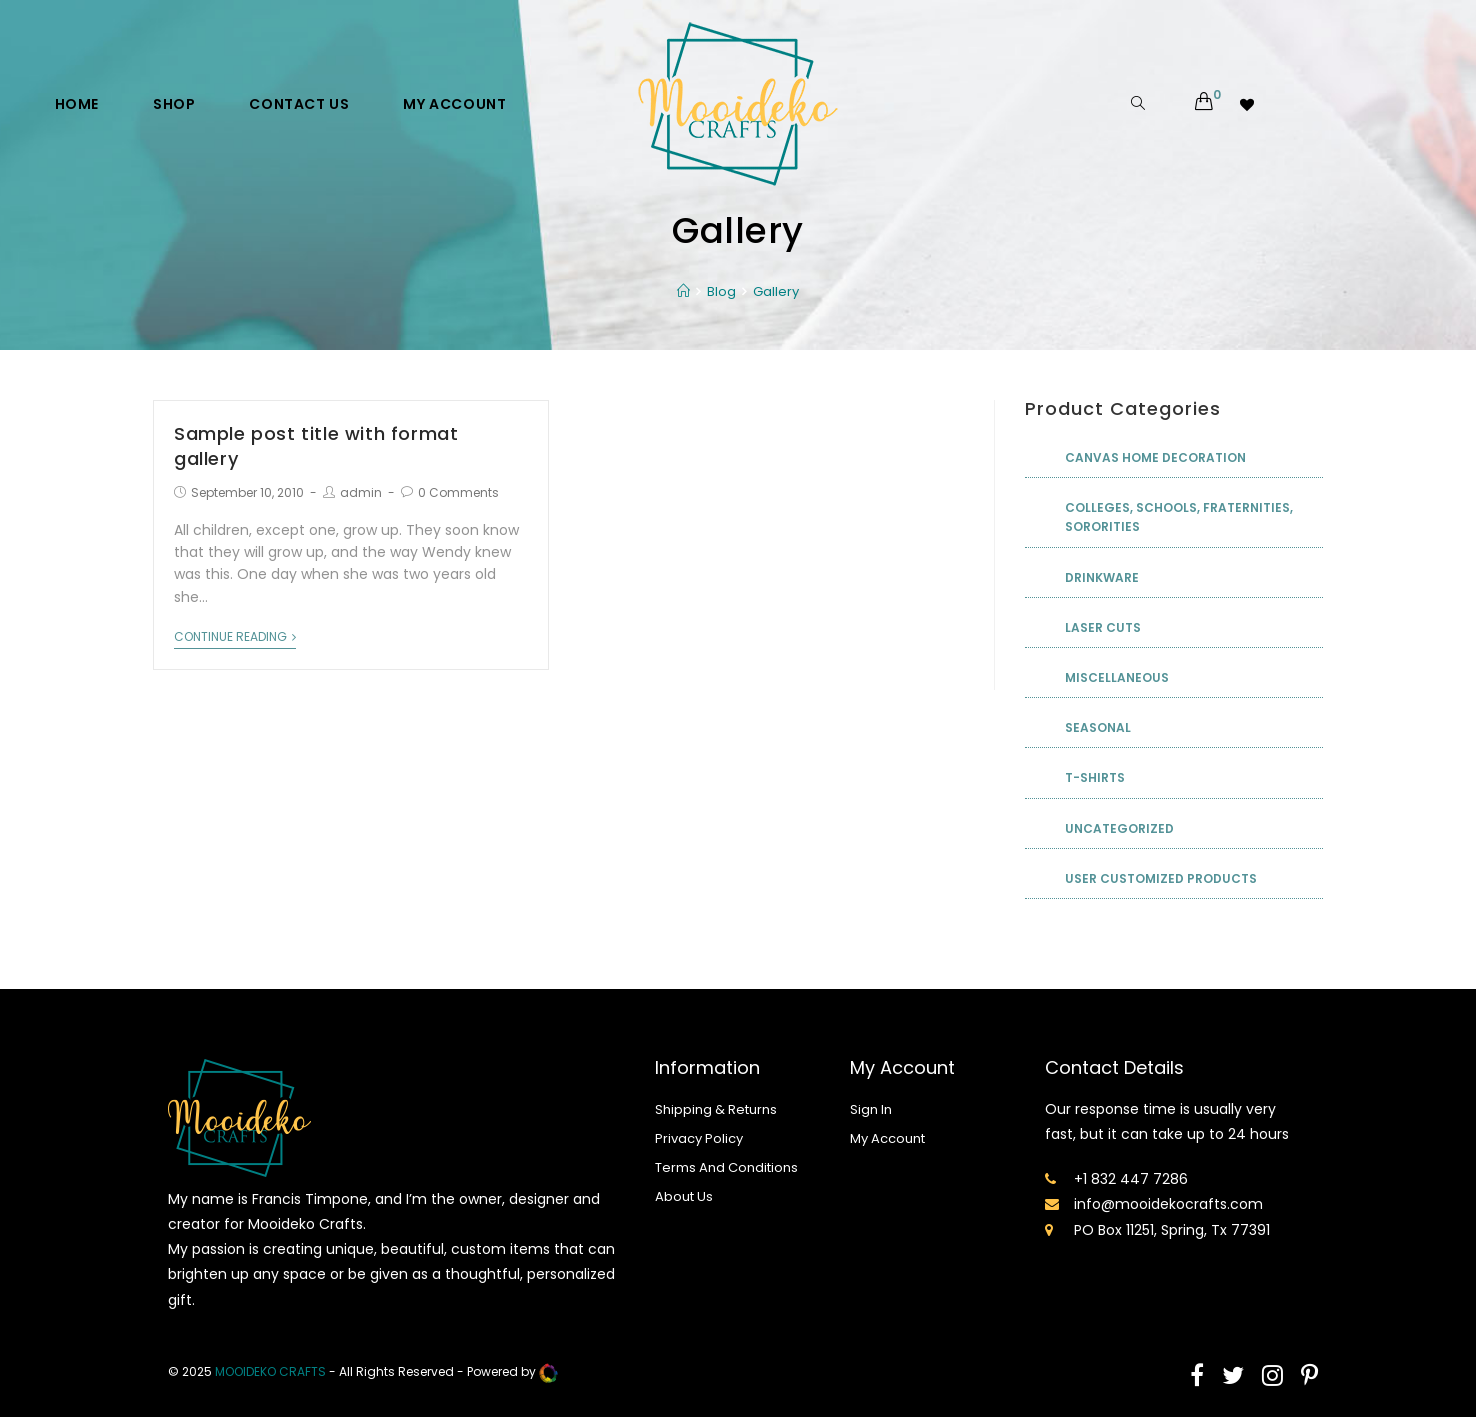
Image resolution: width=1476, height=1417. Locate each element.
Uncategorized (1119, 828)
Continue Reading (235, 637)
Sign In (871, 1109)
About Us (684, 1196)
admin (361, 492)
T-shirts (1095, 777)
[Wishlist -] (1248, 104)
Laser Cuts (1103, 627)
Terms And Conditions (726, 1167)
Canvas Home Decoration (1155, 457)
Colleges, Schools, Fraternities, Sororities (1179, 517)
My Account (887, 1138)
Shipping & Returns (716, 1109)
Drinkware (1102, 577)
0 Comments (458, 492)
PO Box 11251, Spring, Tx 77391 (1172, 1230)
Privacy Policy (699, 1138)
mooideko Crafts (270, 1371)
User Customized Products (1161, 878)
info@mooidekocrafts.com (1168, 1204)
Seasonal (1098, 727)
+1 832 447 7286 (1131, 1179)
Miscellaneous (1117, 677)
